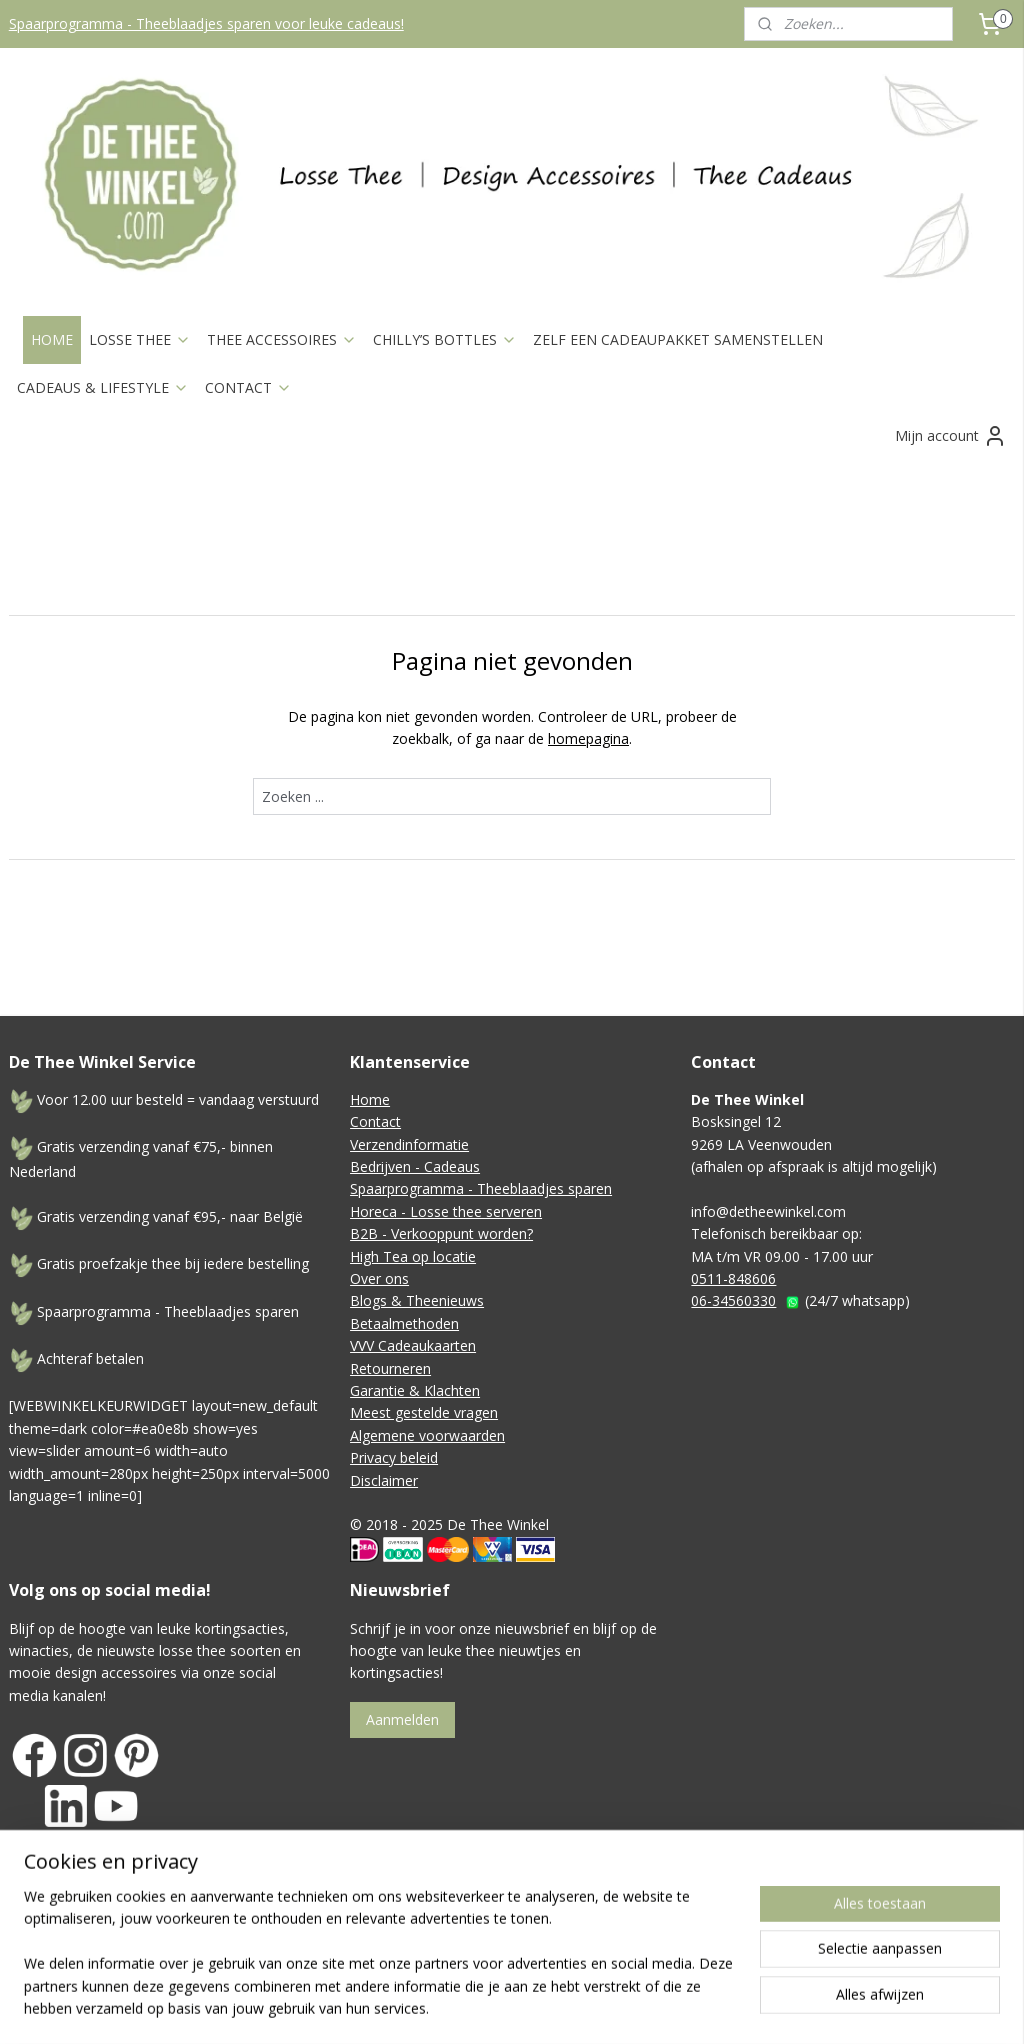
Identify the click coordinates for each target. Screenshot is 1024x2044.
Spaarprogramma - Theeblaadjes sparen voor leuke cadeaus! (206, 23)
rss (614, 1945)
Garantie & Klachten (415, 1390)
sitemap (572, 1945)
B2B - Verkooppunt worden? (441, 1233)
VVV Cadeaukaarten (413, 1345)
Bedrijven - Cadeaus (415, 1166)
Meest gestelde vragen (424, 1412)
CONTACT (248, 387)
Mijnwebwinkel (865, 1945)
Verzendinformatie (409, 1144)
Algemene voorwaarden (427, 1435)
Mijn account (951, 436)
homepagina (588, 738)
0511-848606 (733, 1278)
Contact (375, 1121)
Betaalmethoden (404, 1323)
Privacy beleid (394, 1457)
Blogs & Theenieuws (417, 1300)
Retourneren (390, 1368)
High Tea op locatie (413, 1256)
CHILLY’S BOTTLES (445, 339)
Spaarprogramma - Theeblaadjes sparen (481, 1188)
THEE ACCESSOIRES (282, 339)
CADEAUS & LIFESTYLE (103, 387)
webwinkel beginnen (691, 1945)
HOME (52, 339)
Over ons (379, 1278)
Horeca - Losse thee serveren (446, 1211)
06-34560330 (733, 1300)
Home (370, 1099)
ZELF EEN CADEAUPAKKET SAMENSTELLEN (678, 339)
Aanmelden (402, 1719)
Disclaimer (384, 1480)
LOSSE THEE (140, 339)
